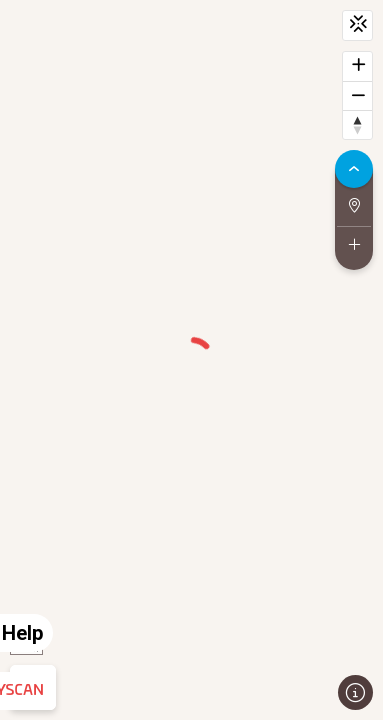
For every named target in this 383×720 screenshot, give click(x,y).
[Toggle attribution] (355, 692)
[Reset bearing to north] (357, 124)
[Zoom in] (357, 66)
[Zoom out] (357, 95)
